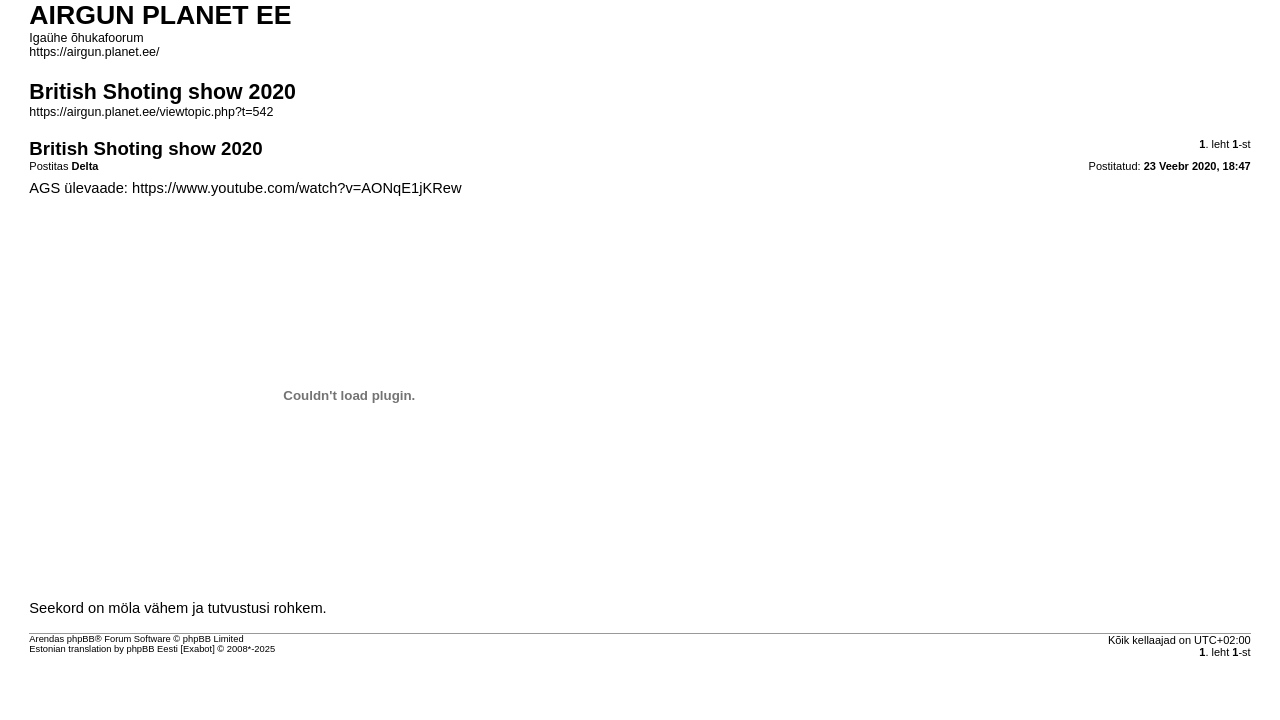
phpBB (81, 639)
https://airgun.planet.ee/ (94, 52)
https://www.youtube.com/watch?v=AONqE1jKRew (297, 188)
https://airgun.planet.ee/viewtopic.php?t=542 (151, 112)
